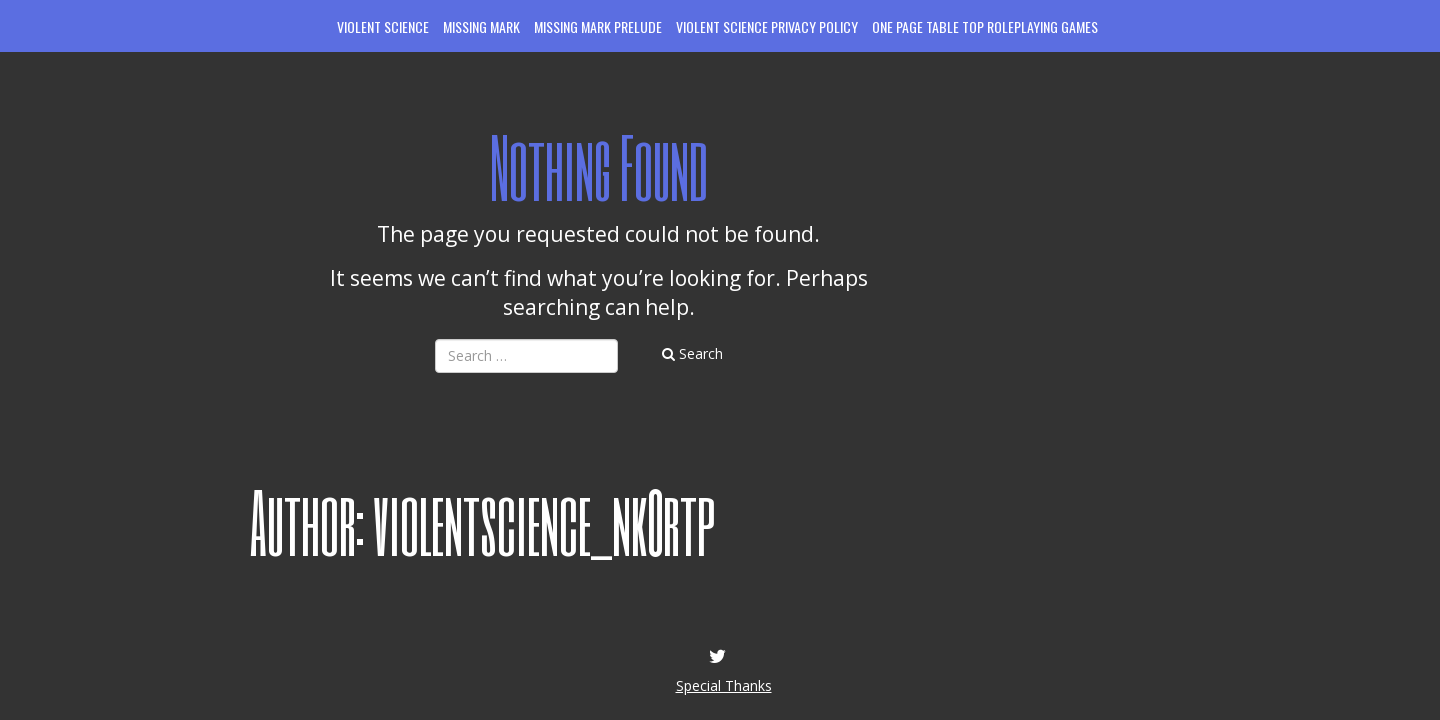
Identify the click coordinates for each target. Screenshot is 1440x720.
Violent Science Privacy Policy (767, 26)
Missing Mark (481, 26)
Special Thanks (724, 685)
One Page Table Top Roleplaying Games (985, 26)
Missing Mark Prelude (598, 26)
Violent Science (383, 26)
